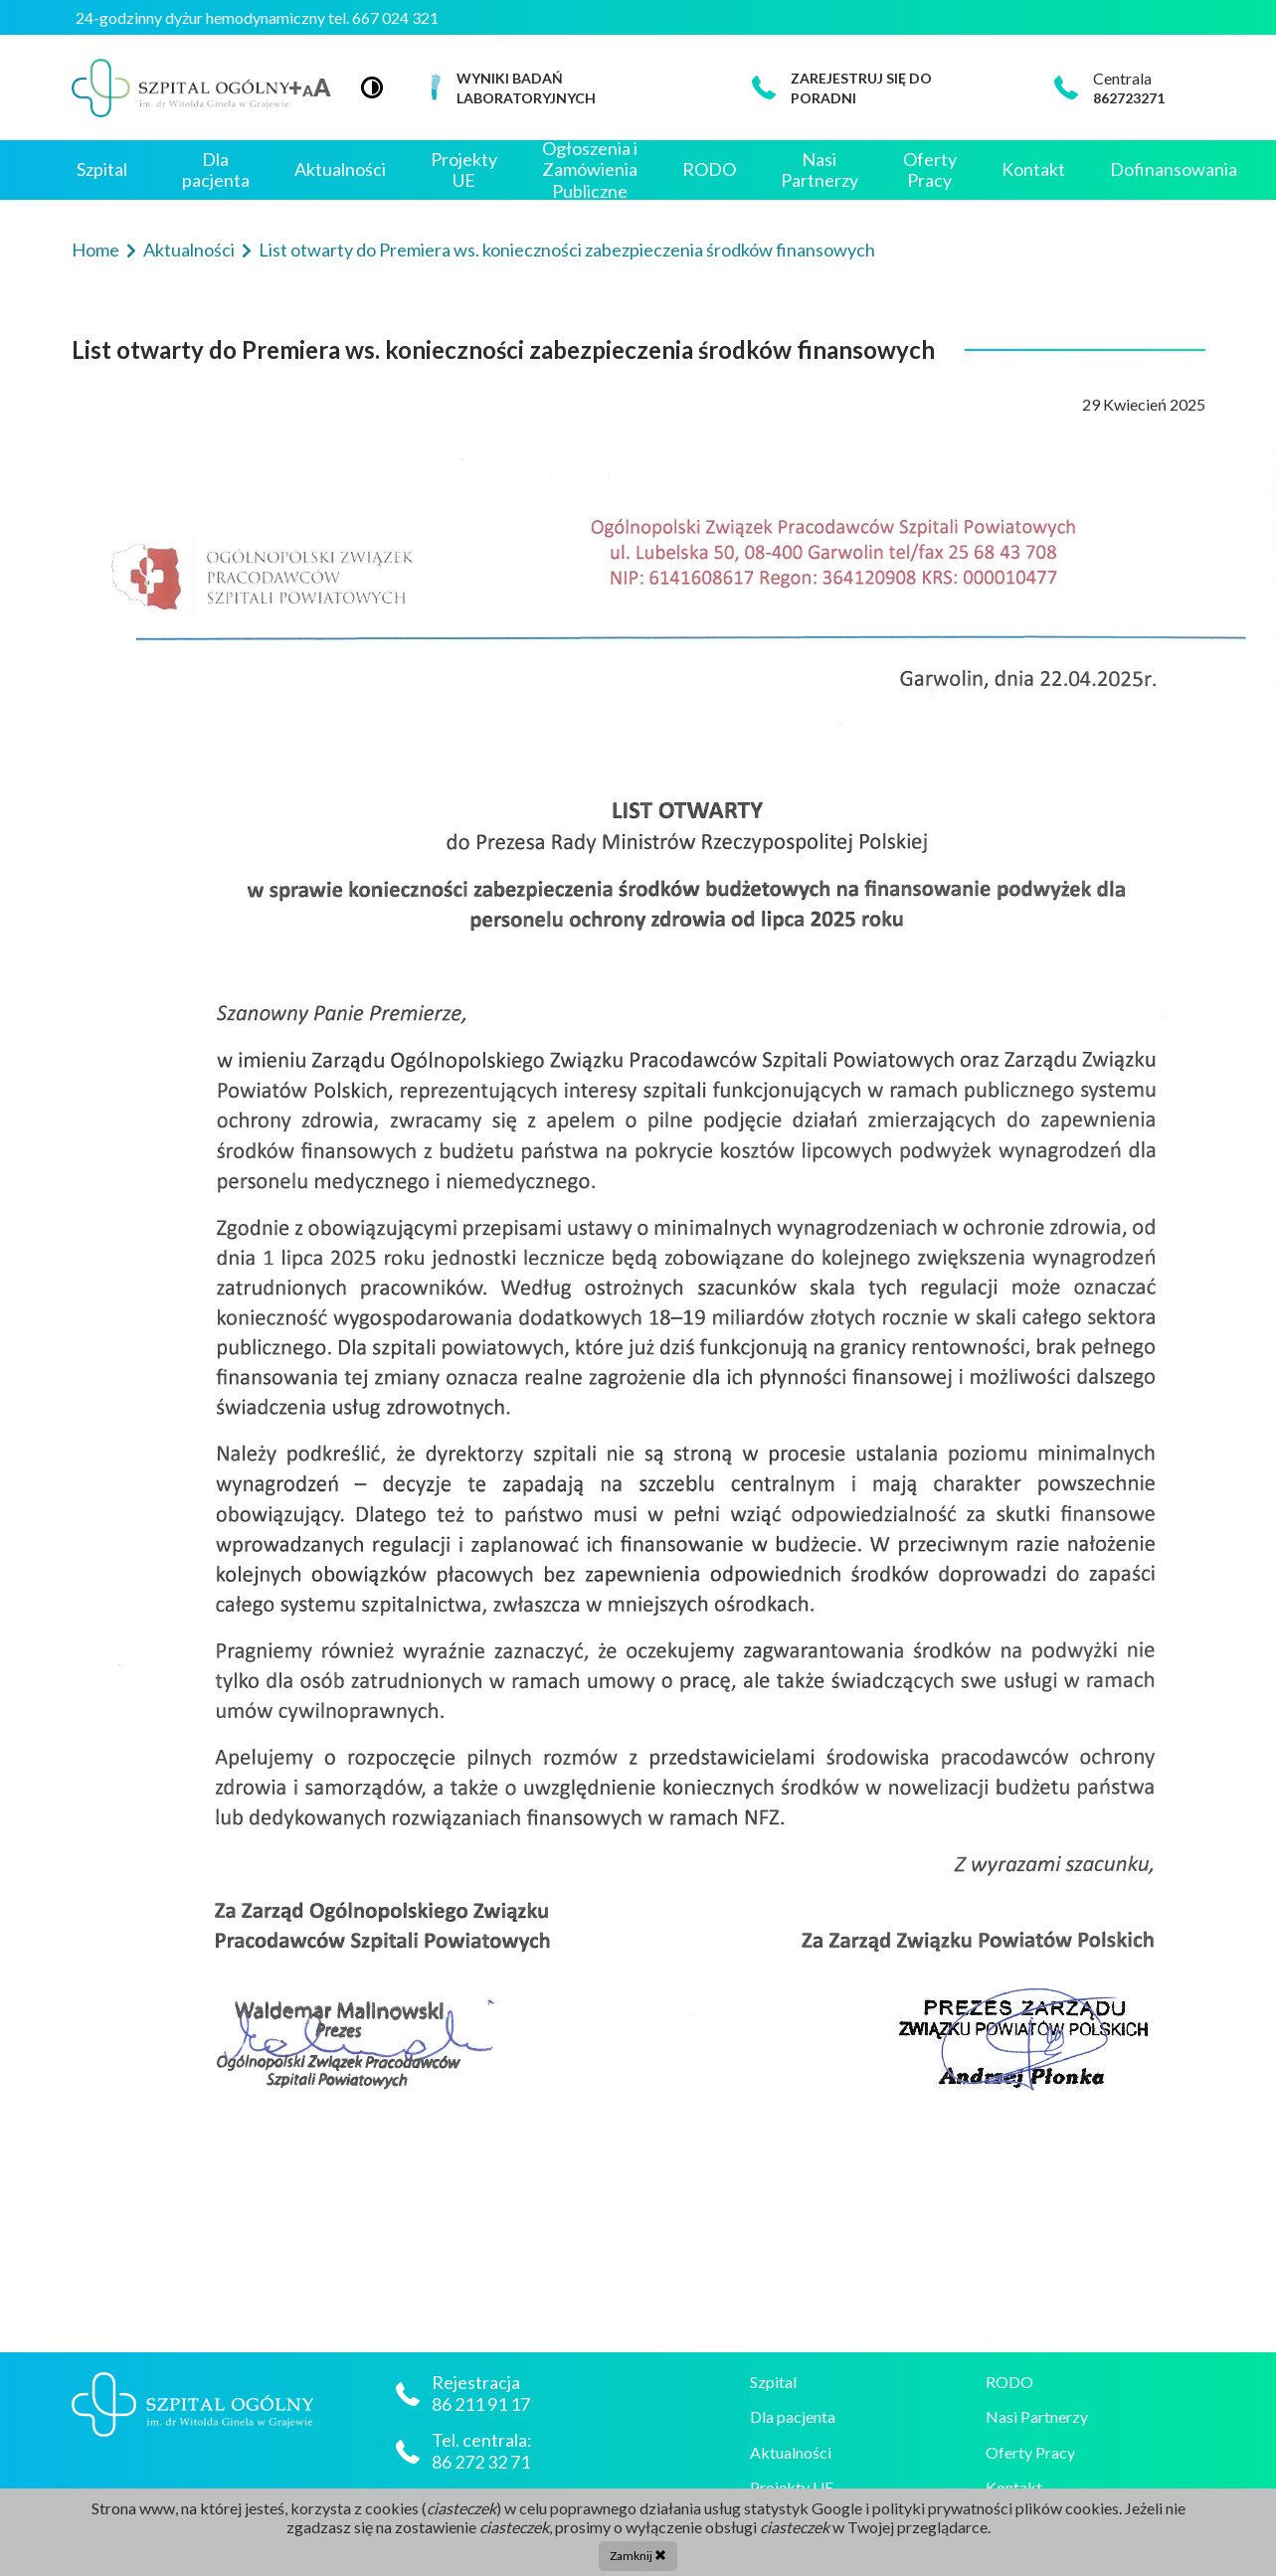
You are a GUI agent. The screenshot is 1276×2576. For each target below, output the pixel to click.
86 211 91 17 (482, 2404)
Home (97, 249)
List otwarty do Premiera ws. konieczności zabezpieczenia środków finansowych (567, 249)
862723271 (1129, 97)
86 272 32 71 (481, 2462)
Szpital (102, 169)
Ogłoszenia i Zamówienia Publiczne (590, 170)
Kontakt (1033, 169)
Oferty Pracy (930, 170)
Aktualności (340, 169)
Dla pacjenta (216, 170)
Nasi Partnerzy (819, 170)
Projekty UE (464, 170)
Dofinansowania (1173, 169)
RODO (709, 169)
